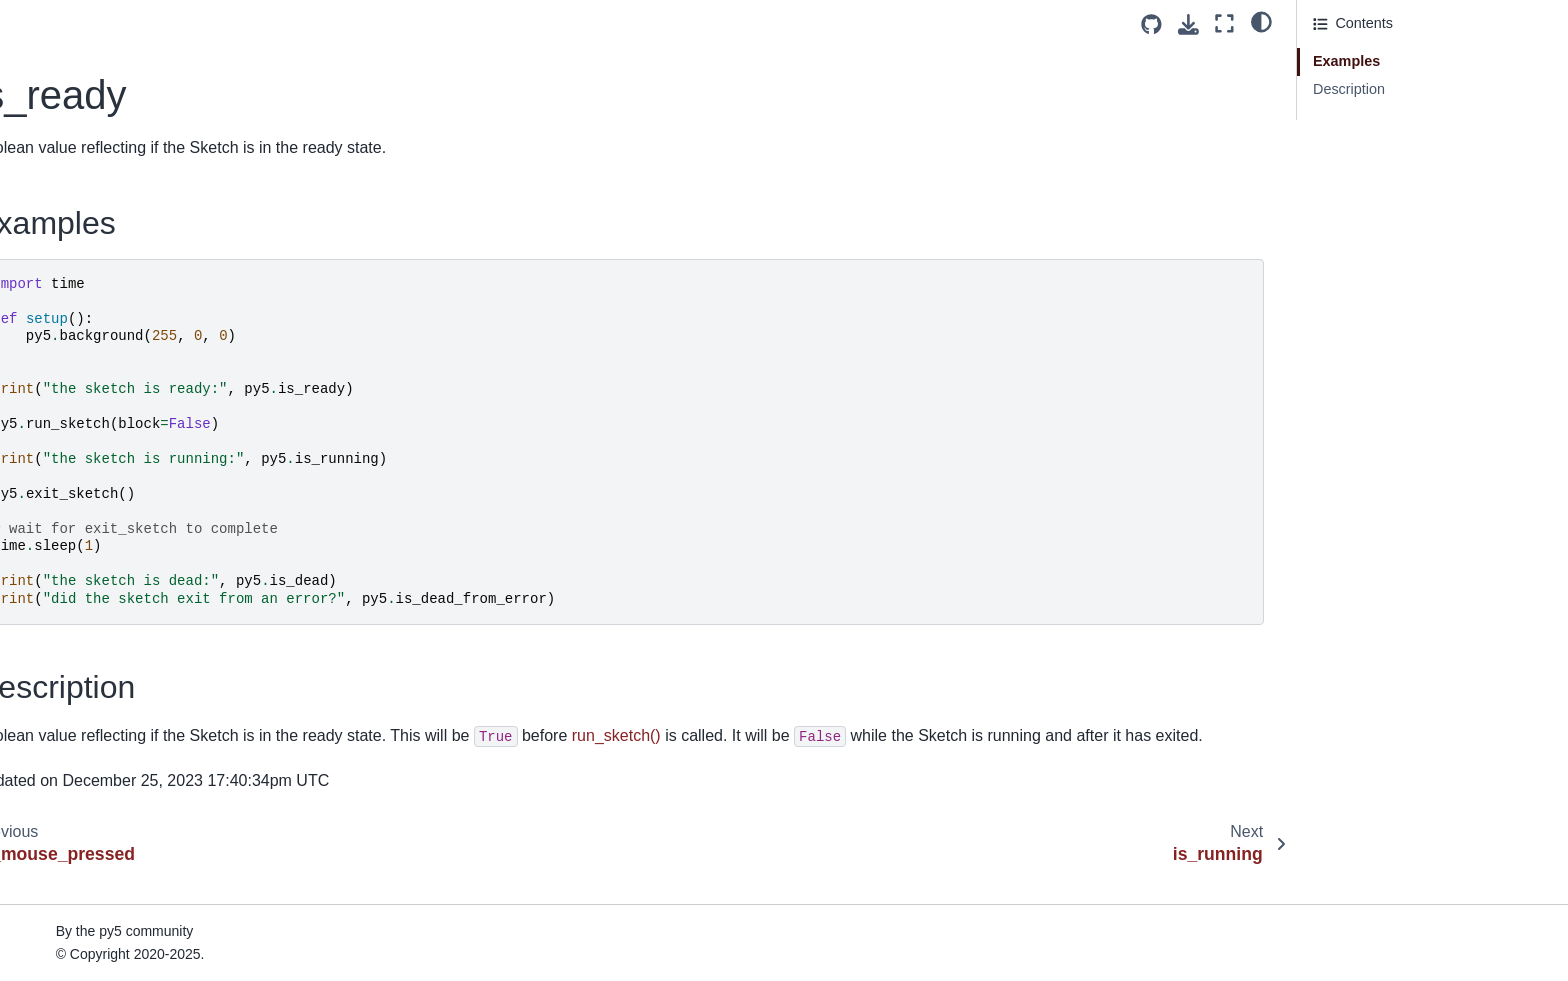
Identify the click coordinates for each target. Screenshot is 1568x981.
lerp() (47, 513)
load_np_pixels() (83, 894)
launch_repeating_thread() (114, 449)
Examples (1346, 61)
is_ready (59, 195)
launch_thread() (80, 481)
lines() (49, 703)
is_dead (55, 68)
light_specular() (79, 608)
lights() (51, 640)
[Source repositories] (1151, 24)
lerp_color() (66, 544)
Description (1349, 89)
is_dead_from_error (93, 100)
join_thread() (70, 322)
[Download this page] (1188, 24)
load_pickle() (71, 926)
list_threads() (71, 735)
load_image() (72, 830)
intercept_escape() (89, 36)
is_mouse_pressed (90, 163)
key (41, 354)
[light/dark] (1261, 21)
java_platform (73, 259)
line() (46, 671)
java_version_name (92, 290)
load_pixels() (71, 957)
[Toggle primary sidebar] (379, 23)
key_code (61, 386)
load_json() (65, 862)
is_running (63, 227)
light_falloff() (69, 576)
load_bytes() (69, 767)
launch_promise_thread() (110, 417)
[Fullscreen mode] (1224, 23)
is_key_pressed (80, 131)
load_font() (64, 799)
